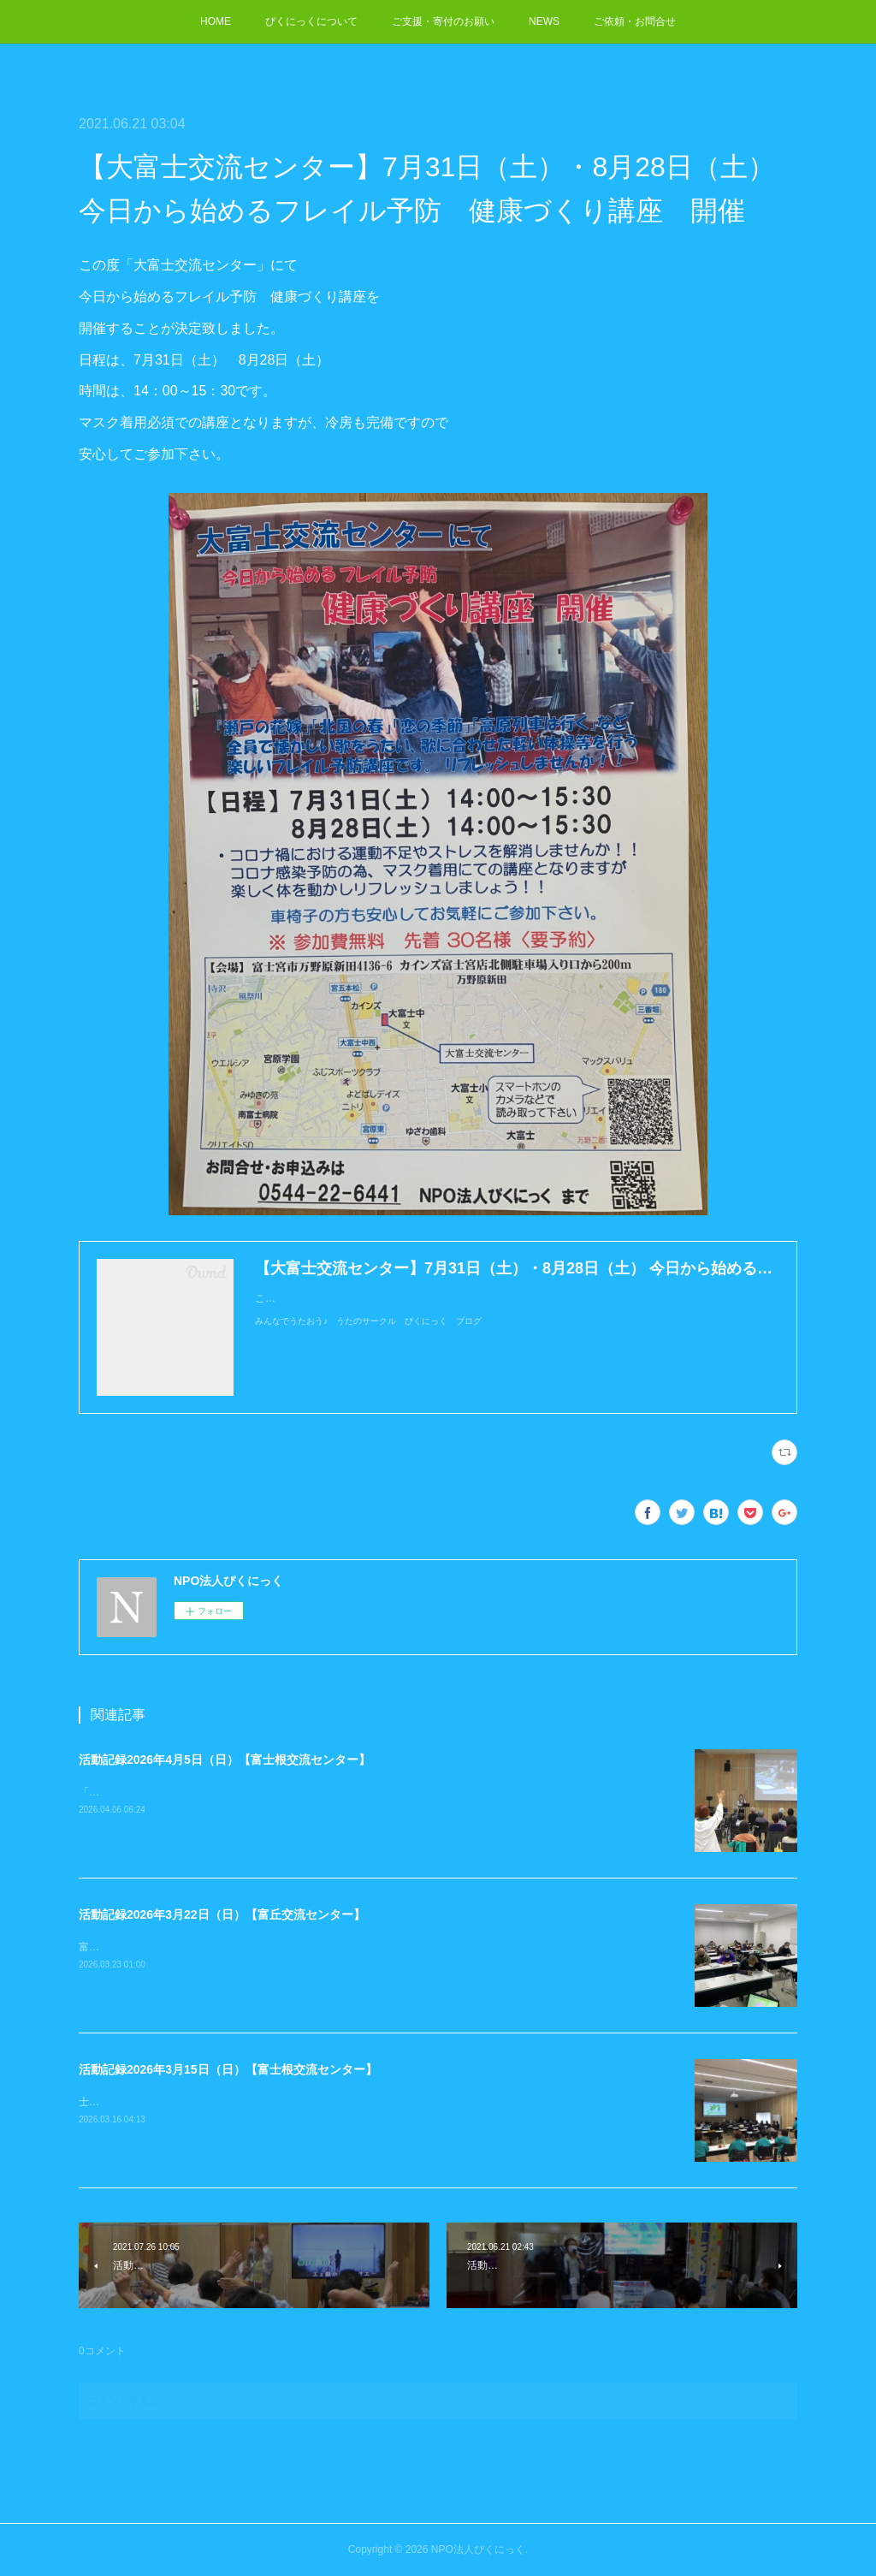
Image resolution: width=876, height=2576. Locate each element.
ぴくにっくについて (311, 21)
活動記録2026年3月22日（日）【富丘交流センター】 (222, 1914)
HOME (215, 21)
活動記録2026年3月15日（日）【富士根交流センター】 (228, 2069)
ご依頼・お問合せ (635, 21)
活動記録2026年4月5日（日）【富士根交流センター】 (224, 1759)
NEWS (544, 21)
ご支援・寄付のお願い (443, 21)
